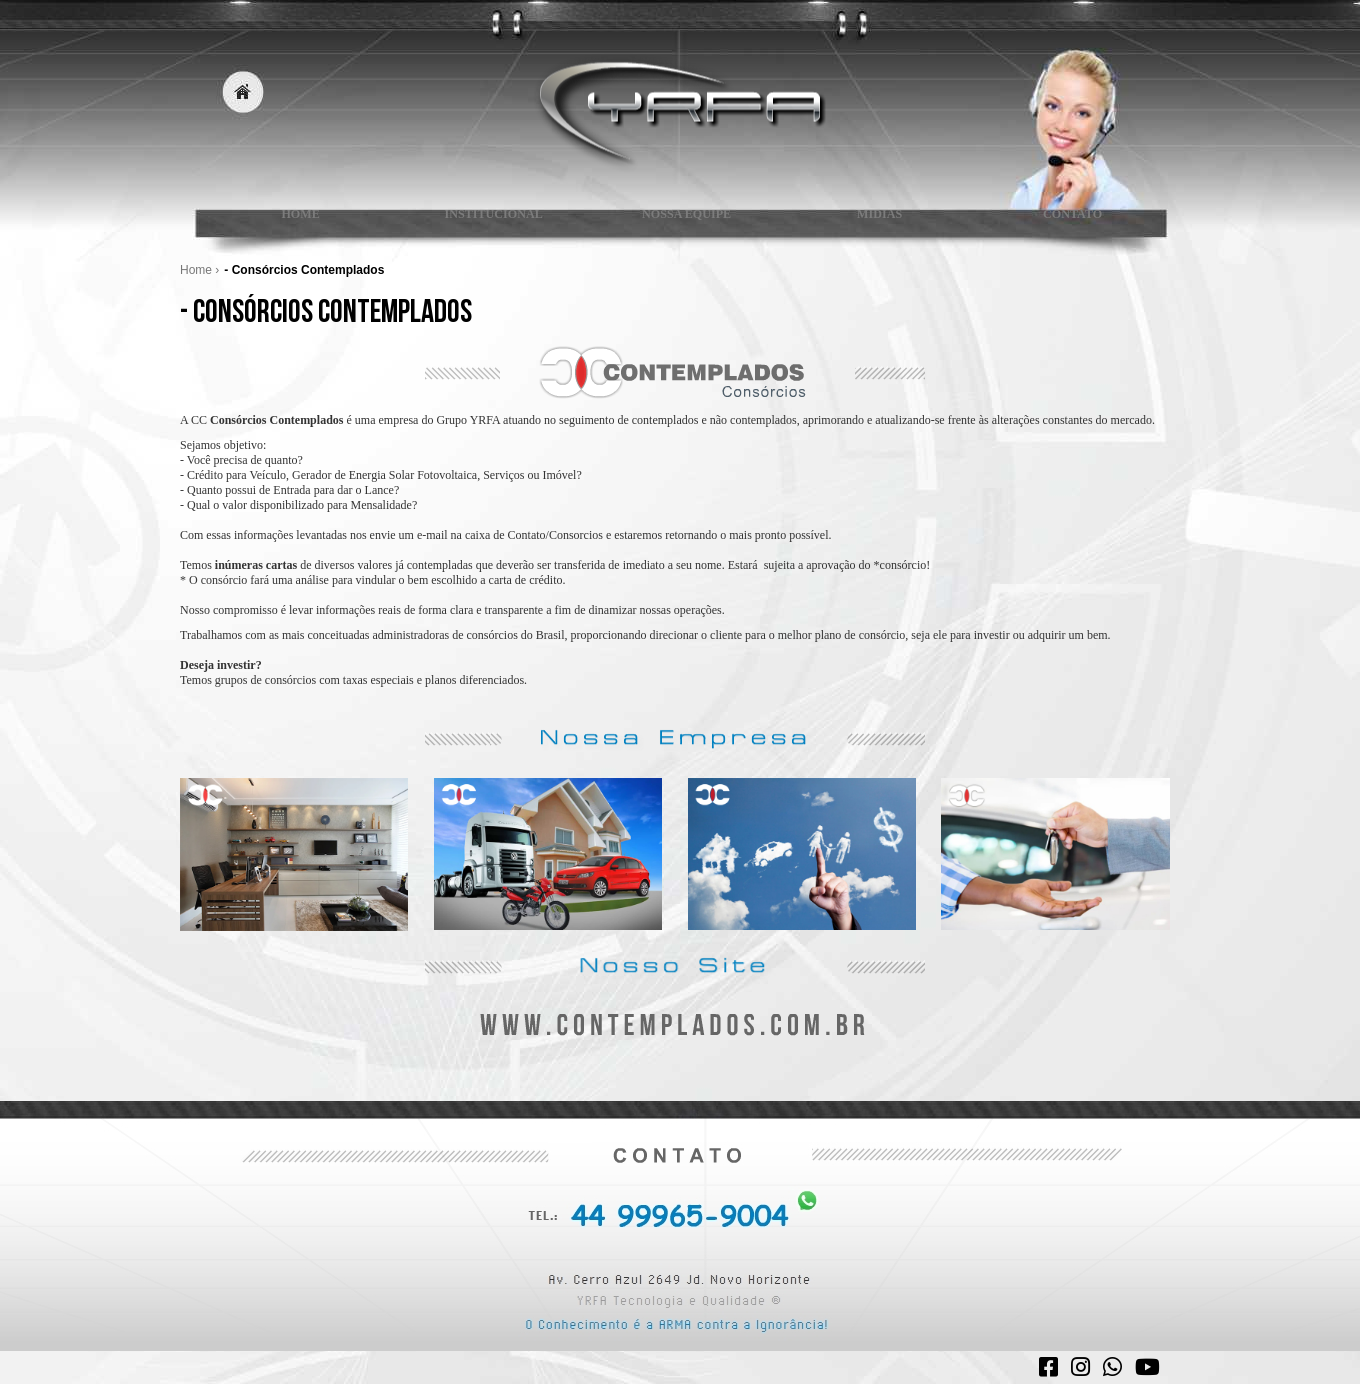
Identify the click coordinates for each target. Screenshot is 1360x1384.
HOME (293, 222)
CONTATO (1066, 222)
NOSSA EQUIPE (680, 222)
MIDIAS (873, 222)
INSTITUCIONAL (486, 222)
